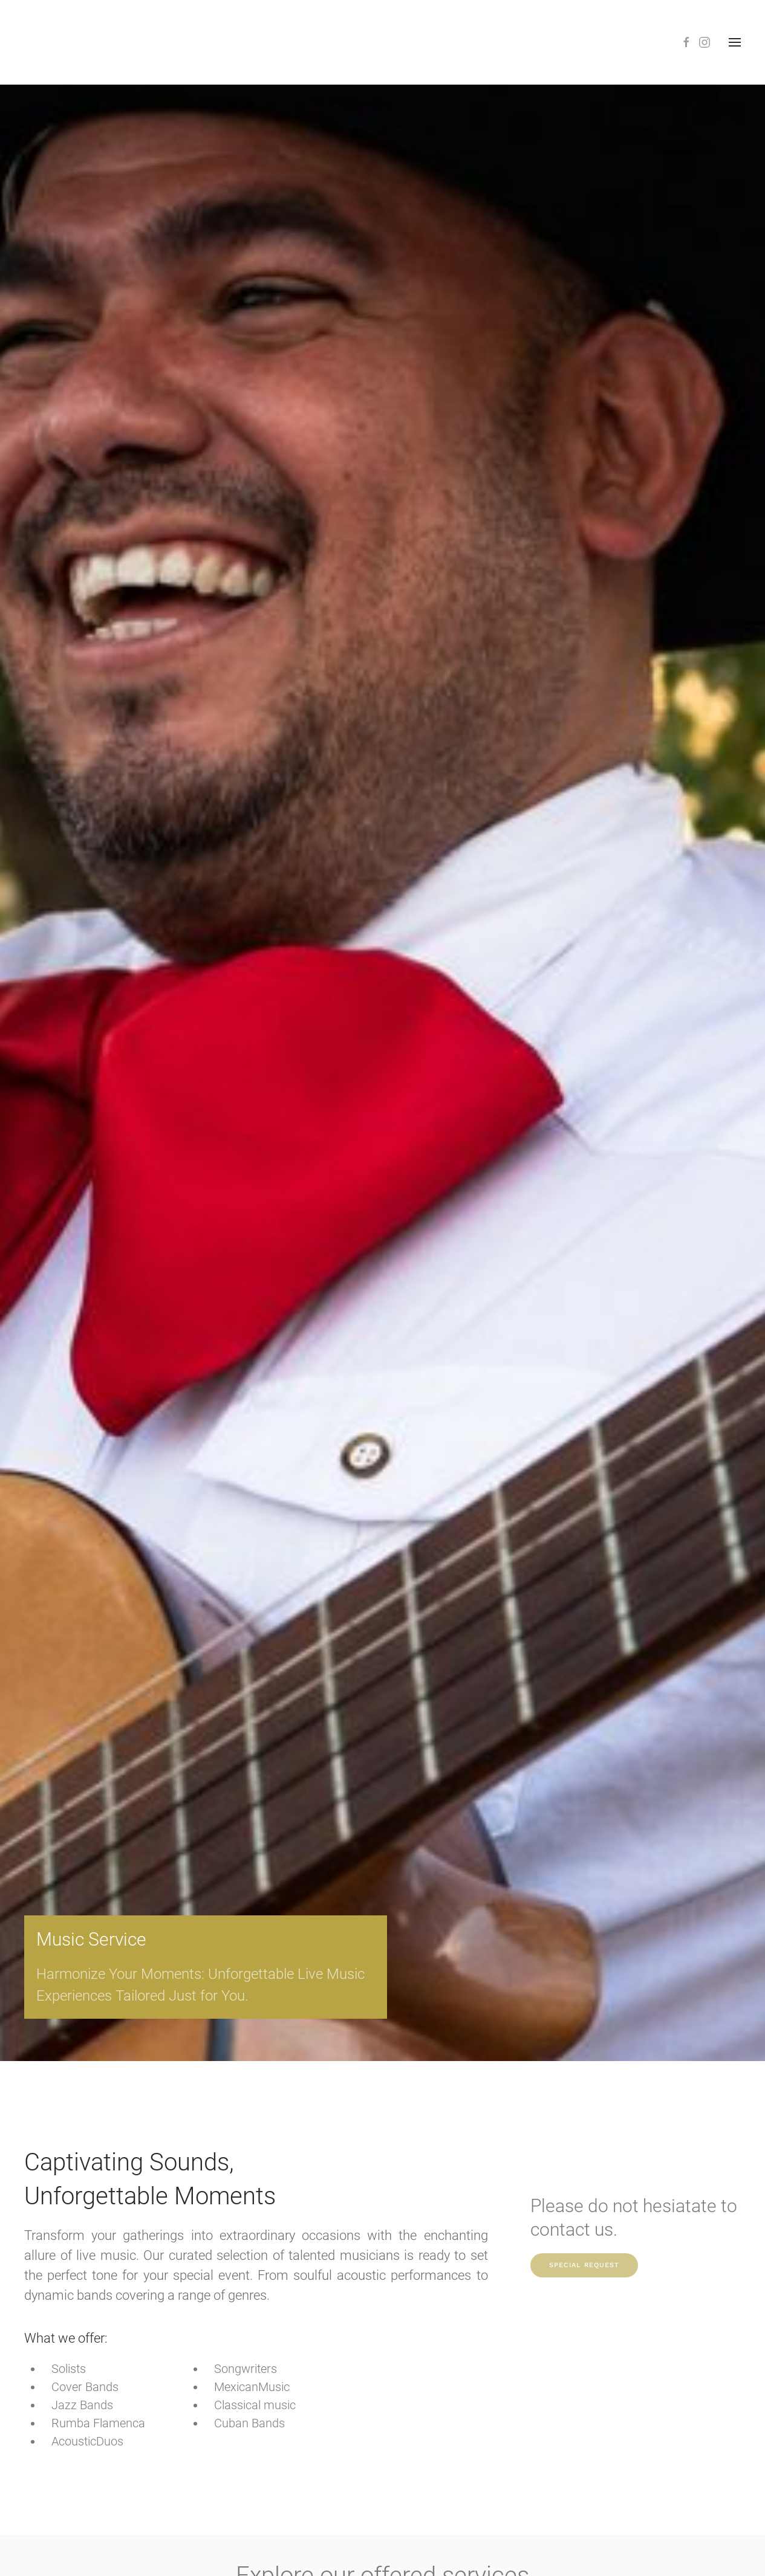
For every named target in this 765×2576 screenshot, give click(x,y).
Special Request (584, 2265)
